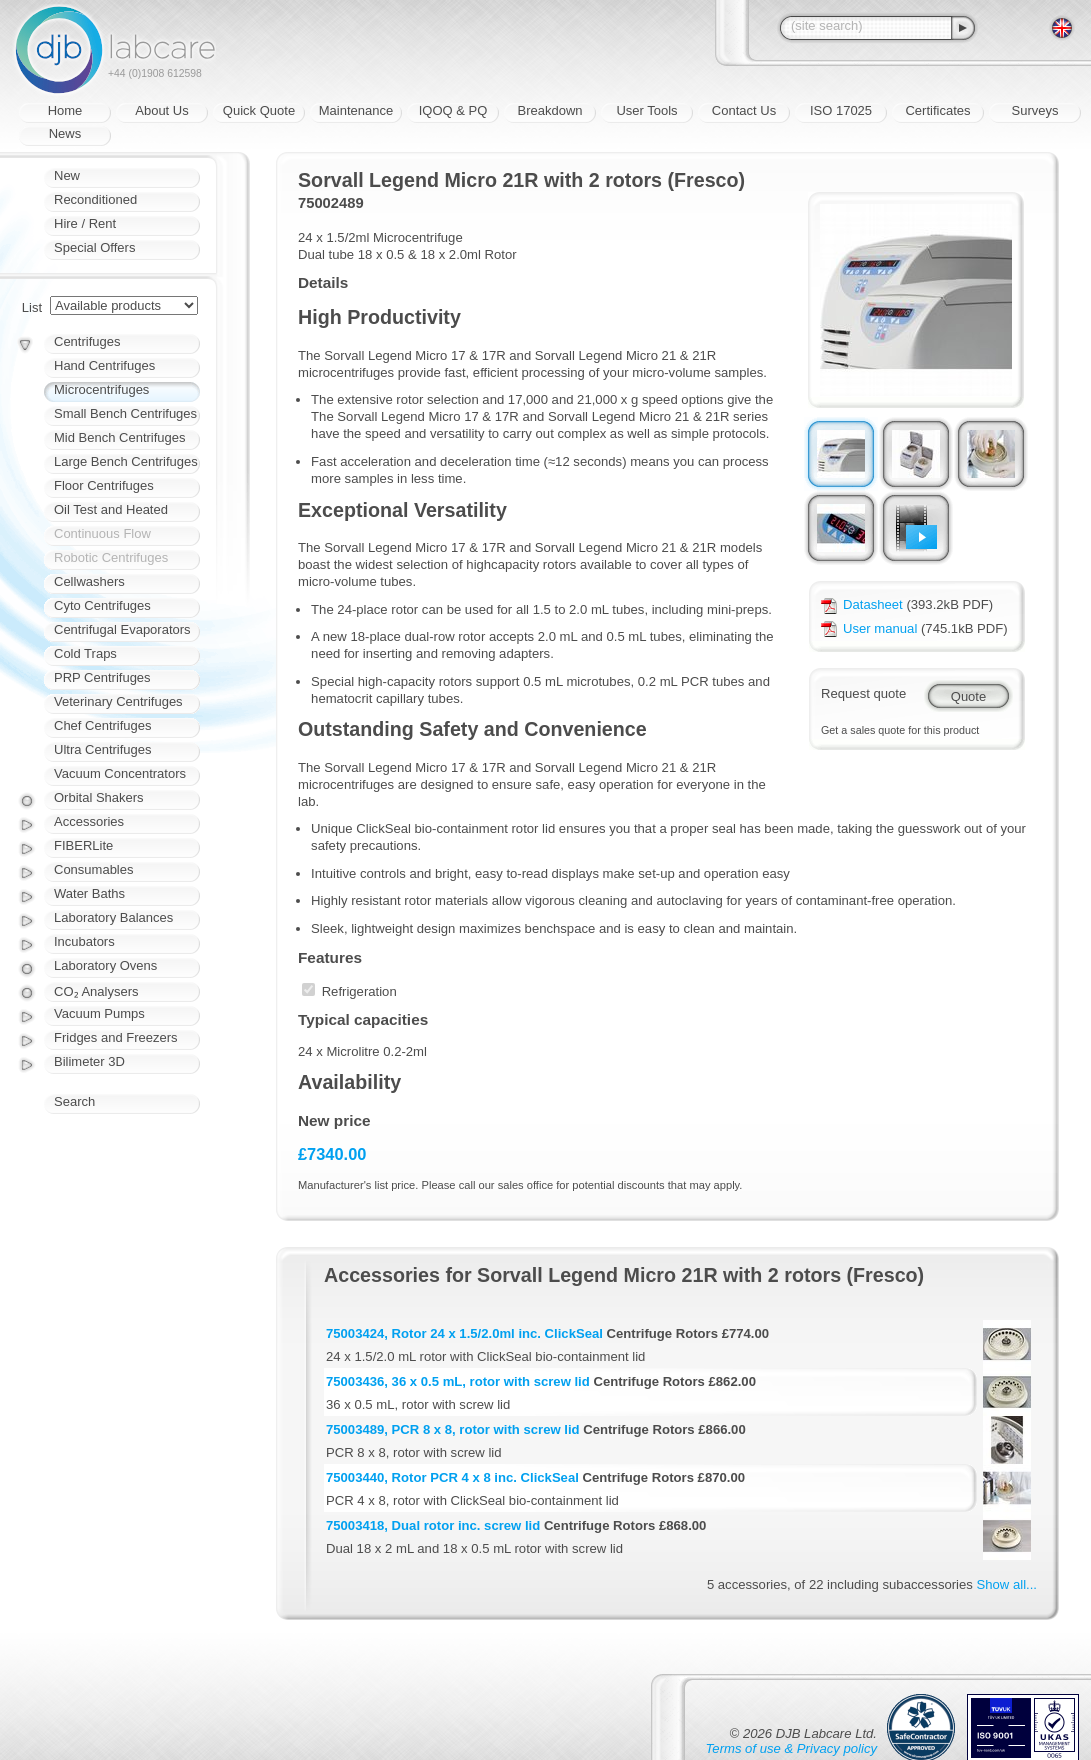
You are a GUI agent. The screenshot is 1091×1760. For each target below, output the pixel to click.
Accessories (89, 821)
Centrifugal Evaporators (122, 629)
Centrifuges (87, 341)
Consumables (94, 869)
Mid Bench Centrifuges (120, 437)
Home (65, 110)
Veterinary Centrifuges (118, 701)
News (65, 133)
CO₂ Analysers (96, 991)
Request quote (863, 693)
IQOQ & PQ (453, 110)
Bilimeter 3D (89, 1061)
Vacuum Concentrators (120, 773)
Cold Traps (85, 653)
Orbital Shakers (99, 797)
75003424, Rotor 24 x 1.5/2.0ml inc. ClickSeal (464, 1333)
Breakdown (549, 110)
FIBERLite (83, 845)
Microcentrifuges (101, 389)
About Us (161, 110)
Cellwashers (89, 581)
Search (74, 1101)
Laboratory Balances (113, 917)
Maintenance (356, 110)
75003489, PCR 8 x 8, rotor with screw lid (453, 1429)
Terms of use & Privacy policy (791, 1748)
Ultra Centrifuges (103, 749)
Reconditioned (95, 199)
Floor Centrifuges (104, 485)
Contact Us (744, 110)
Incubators (84, 941)
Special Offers (94, 247)
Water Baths (89, 893)
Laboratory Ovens (105, 965)
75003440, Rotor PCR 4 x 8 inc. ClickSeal (452, 1477)
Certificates (937, 110)
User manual (869, 628)
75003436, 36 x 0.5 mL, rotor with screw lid (458, 1381)
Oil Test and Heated (111, 509)
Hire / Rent (85, 223)
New (67, 175)
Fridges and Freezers (116, 1037)
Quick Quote (259, 110)
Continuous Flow (102, 533)
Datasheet (862, 604)
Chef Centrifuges (103, 725)
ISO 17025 (841, 110)
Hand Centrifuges (104, 365)
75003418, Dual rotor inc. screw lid (433, 1525)
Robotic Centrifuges (111, 557)
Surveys (1035, 110)
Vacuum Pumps (99, 1013)
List (32, 307)
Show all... (1007, 1584)
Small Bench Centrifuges (125, 413)
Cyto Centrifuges (102, 605)
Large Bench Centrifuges (126, 461)
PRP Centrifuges (102, 677)
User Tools (646, 110)
